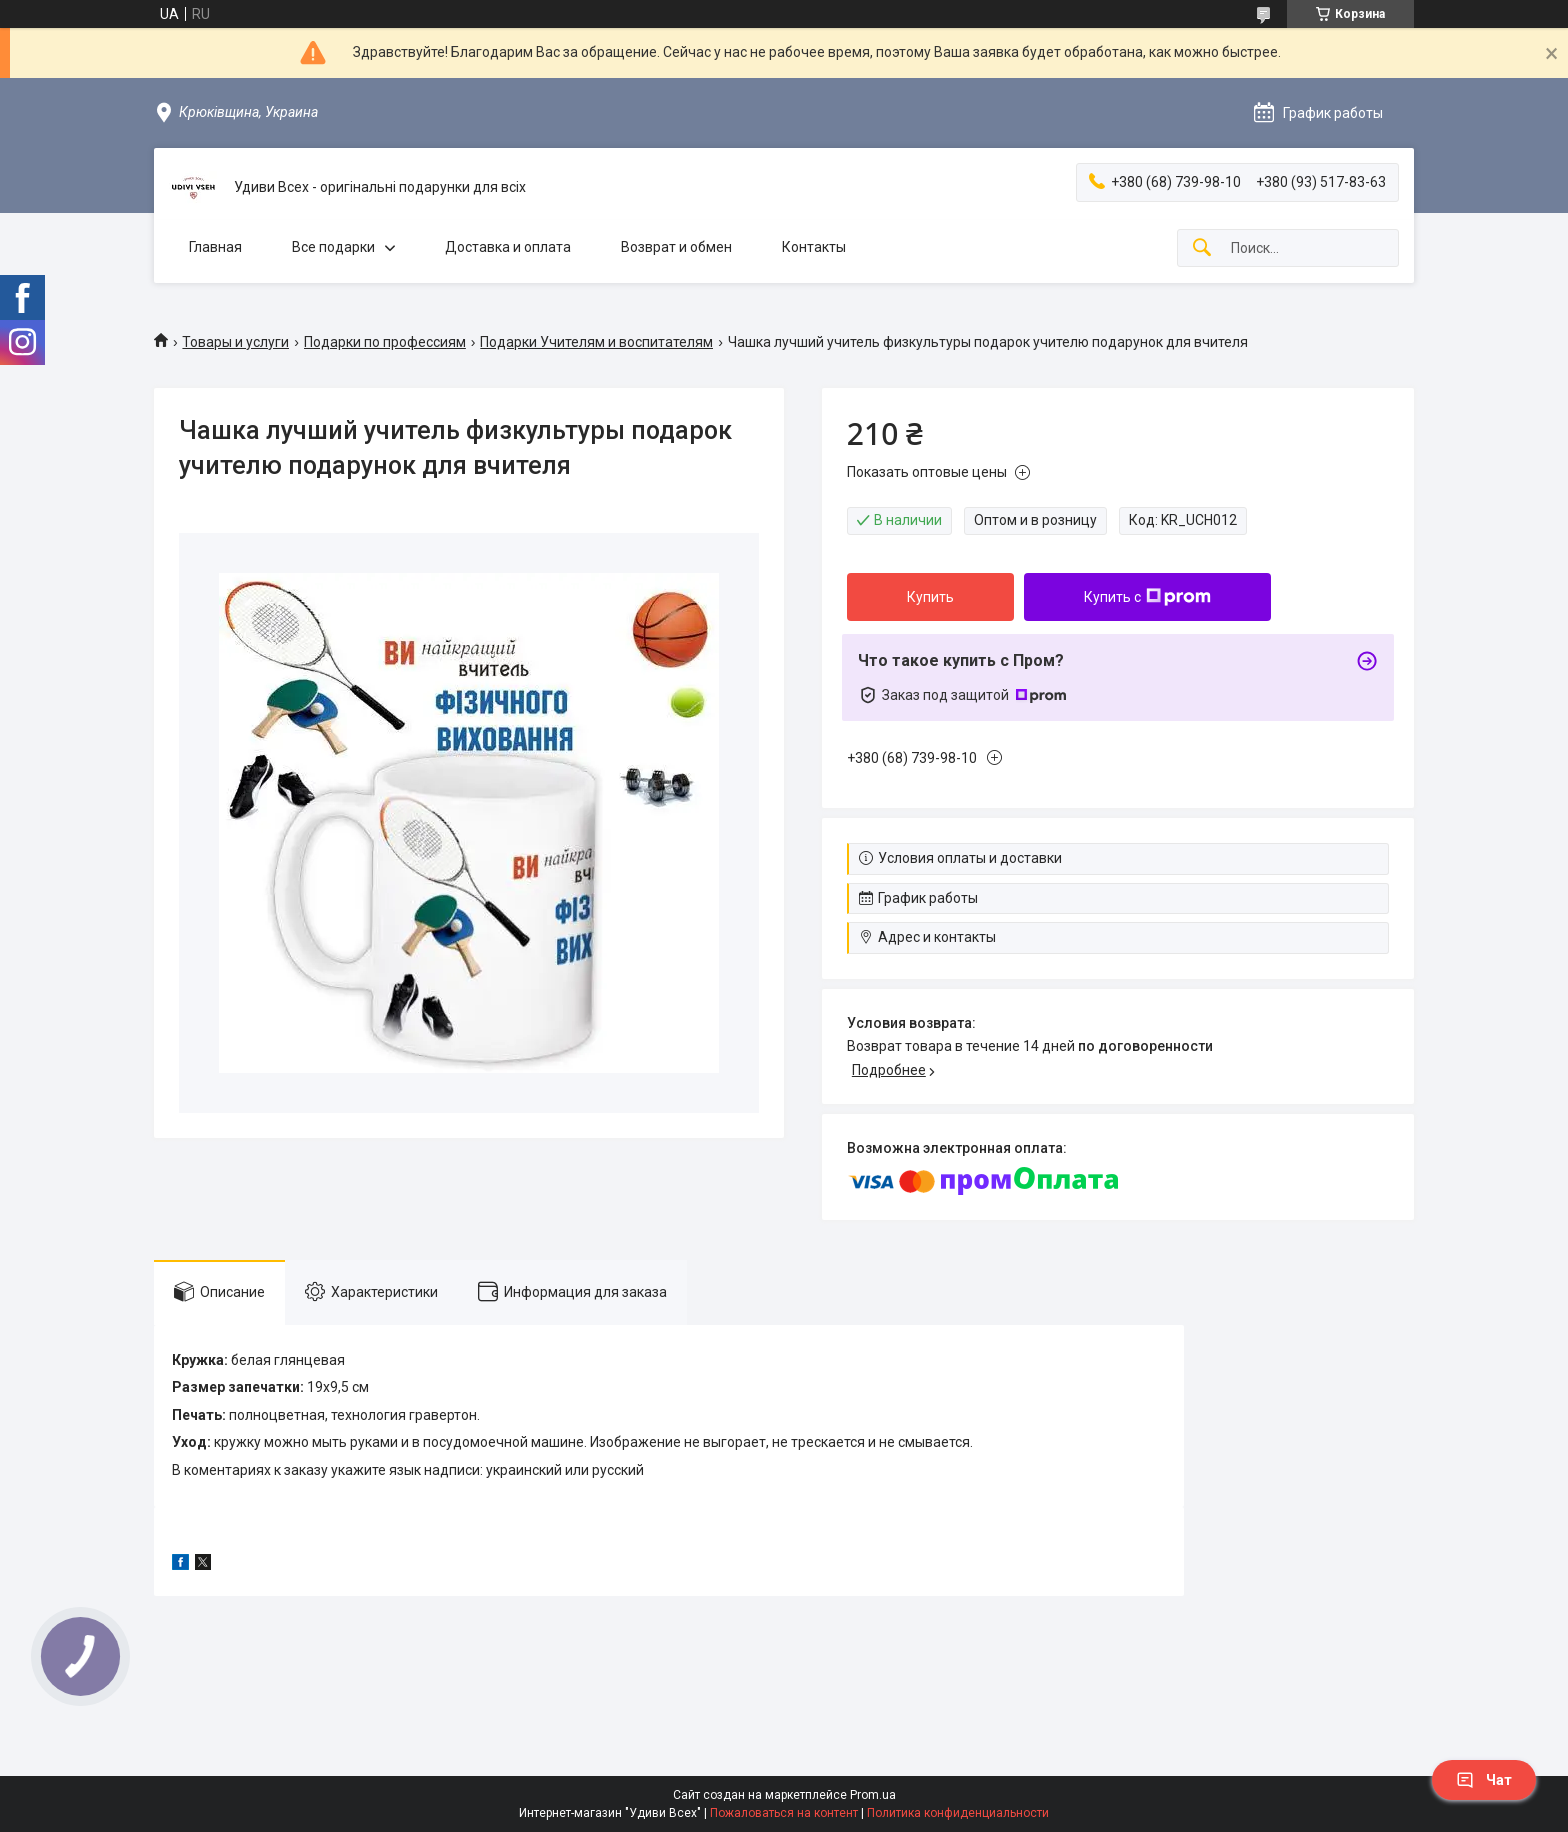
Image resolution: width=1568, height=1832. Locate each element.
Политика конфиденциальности (958, 1813)
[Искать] (1202, 248)
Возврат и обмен (676, 247)
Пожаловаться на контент (784, 1813)
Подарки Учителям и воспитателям (596, 342)
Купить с (1147, 597)
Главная (215, 247)
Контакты (814, 247)
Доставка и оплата (508, 247)
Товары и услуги (235, 342)
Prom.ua (873, 1795)
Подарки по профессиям (385, 342)
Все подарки (333, 247)
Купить (930, 597)
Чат (1484, 1780)
